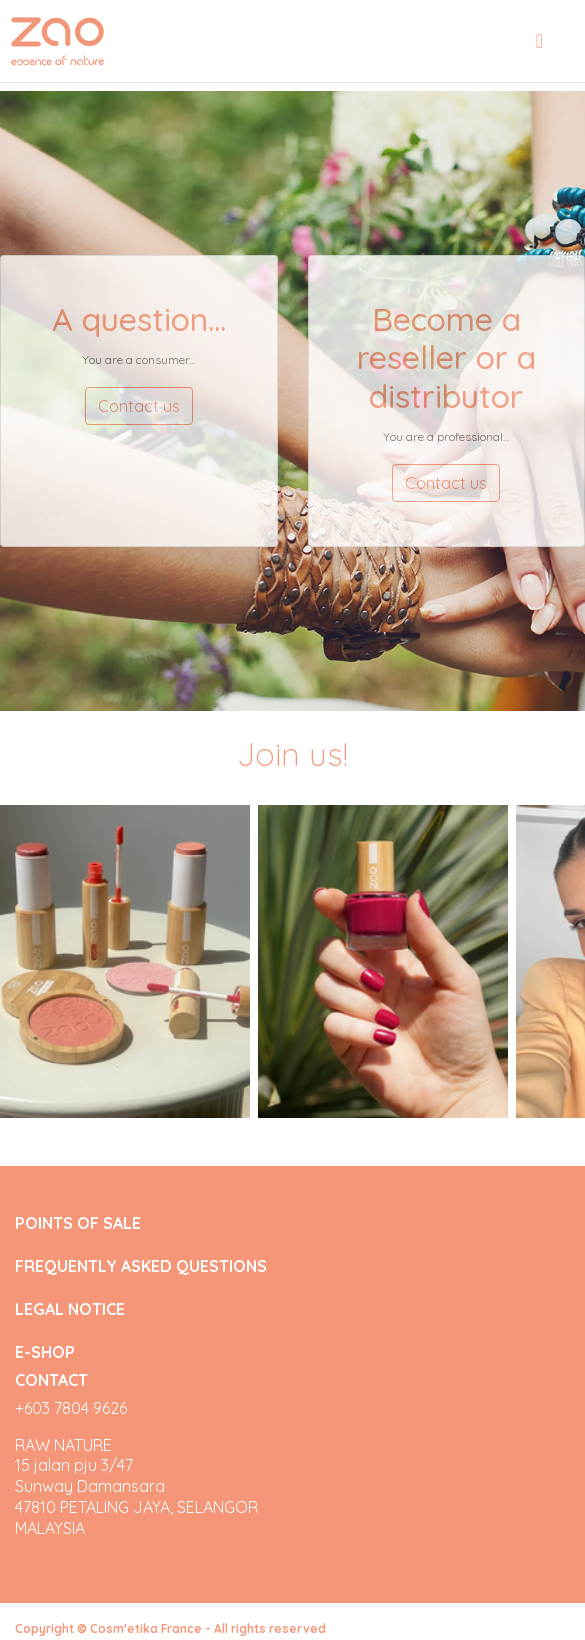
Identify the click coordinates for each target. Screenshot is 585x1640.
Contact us (139, 406)
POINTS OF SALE (78, 1223)
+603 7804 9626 (71, 1408)
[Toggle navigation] (539, 41)
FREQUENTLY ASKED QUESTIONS (141, 1266)
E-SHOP (45, 1352)
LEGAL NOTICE (70, 1309)
